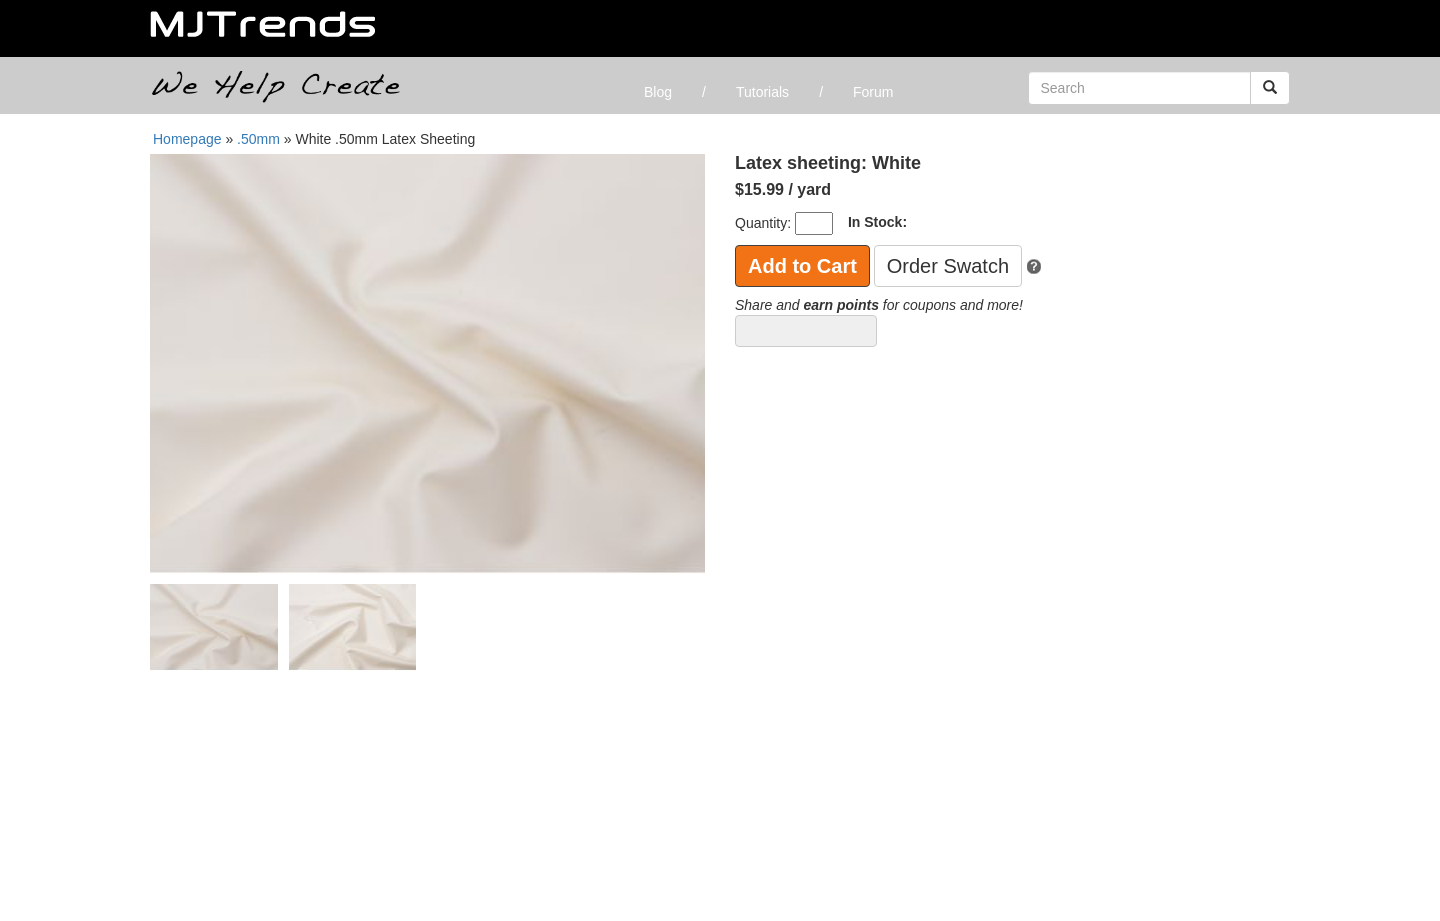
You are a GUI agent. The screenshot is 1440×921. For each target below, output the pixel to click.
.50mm (260, 139)
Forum (873, 92)
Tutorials (762, 92)
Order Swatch (948, 266)
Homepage (187, 139)
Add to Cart (802, 266)
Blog (658, 92)
